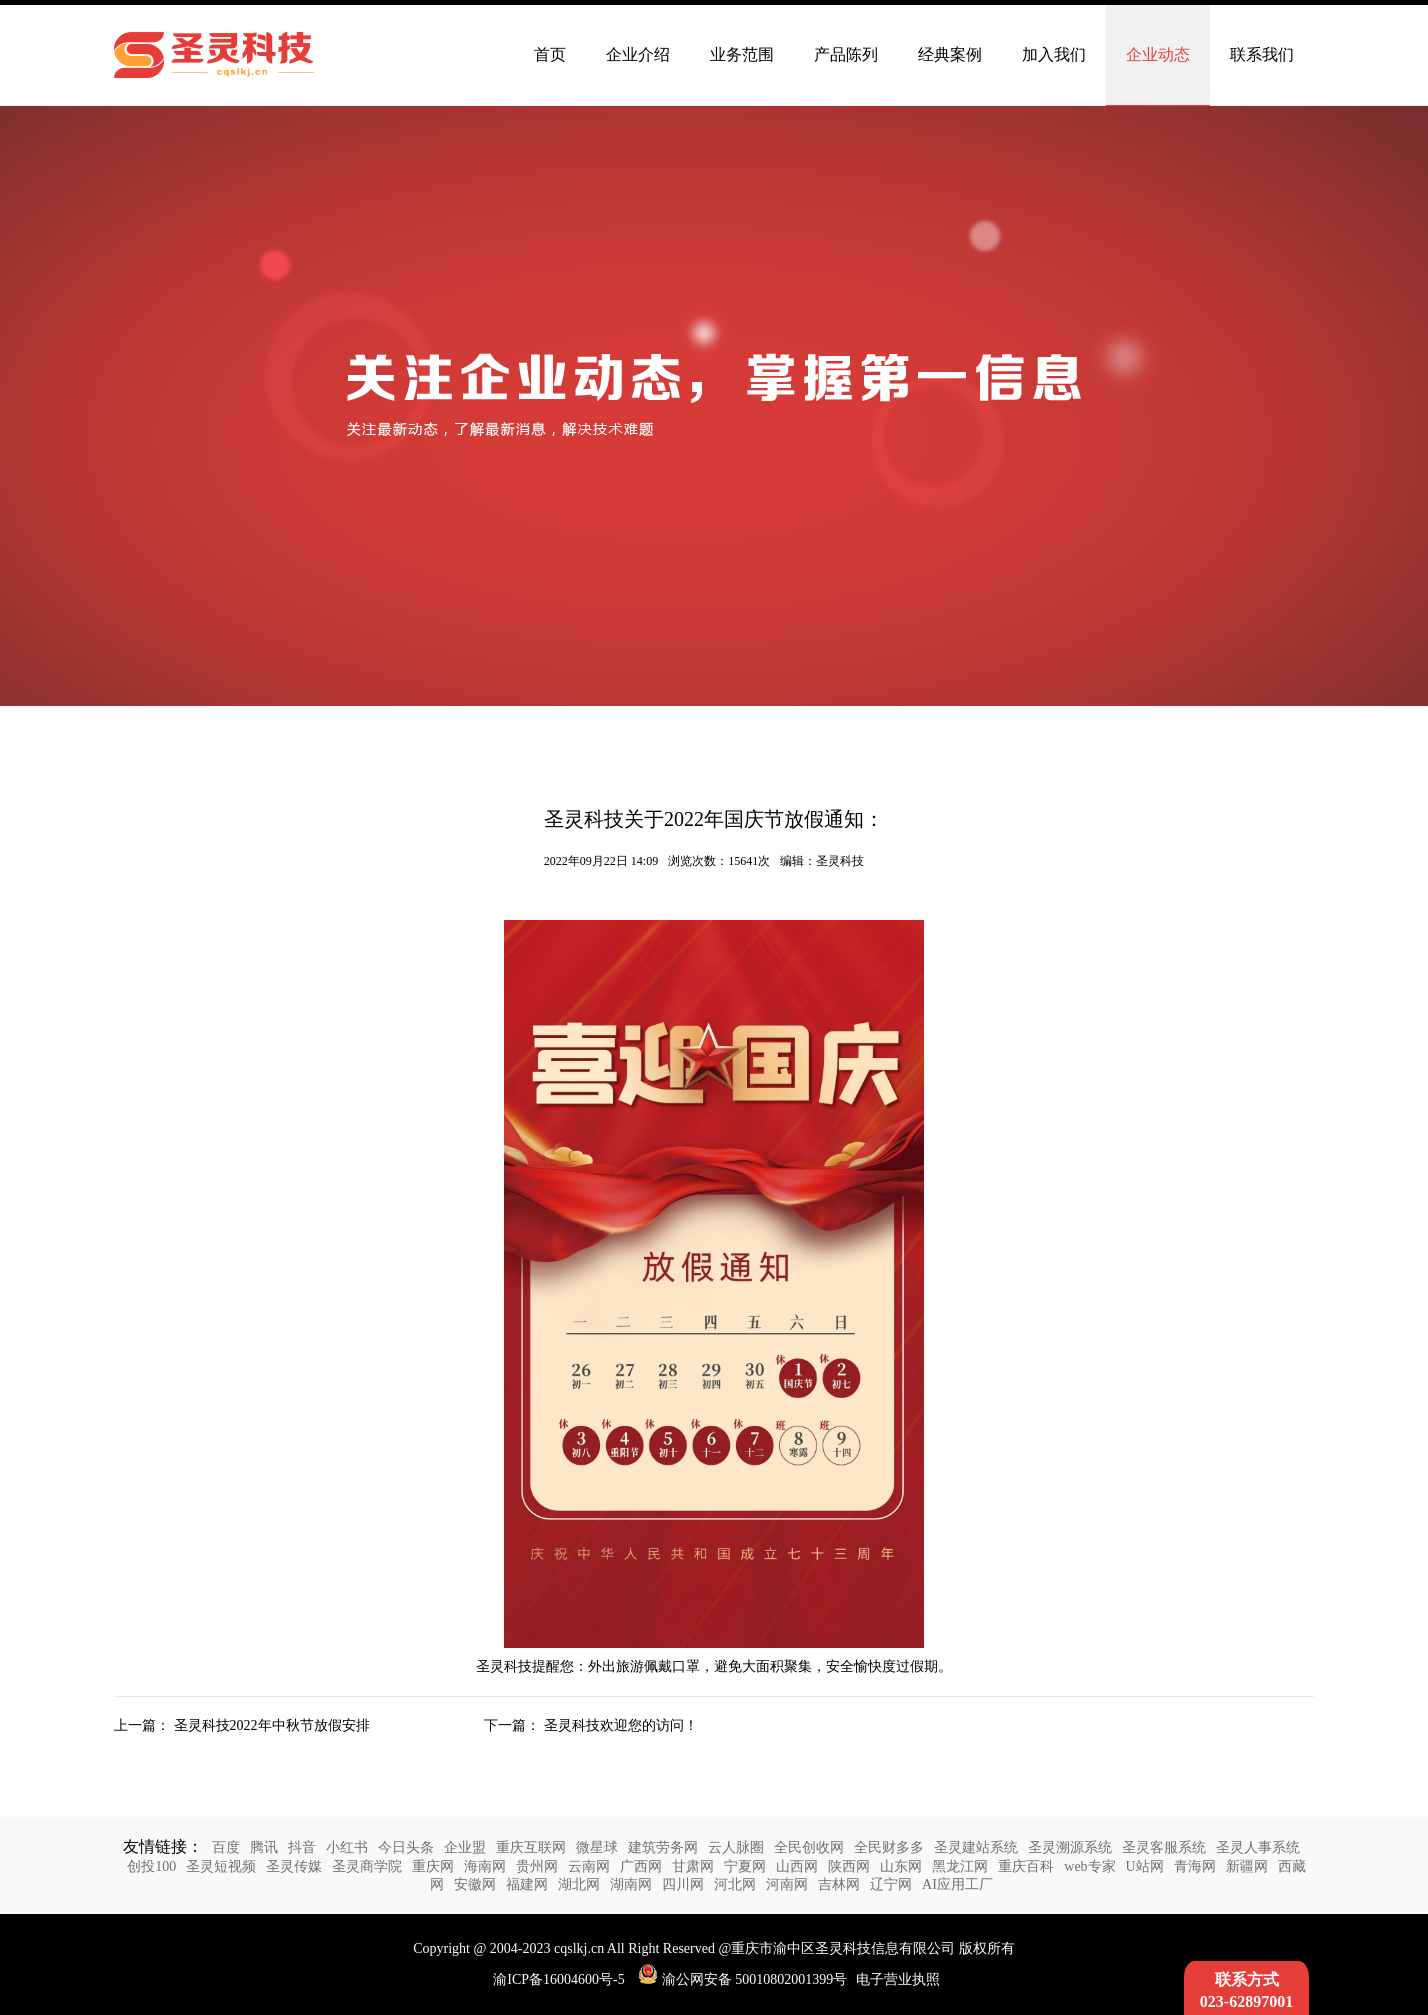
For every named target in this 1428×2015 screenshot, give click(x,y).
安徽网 (475, 1884)
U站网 (1145, 1866)
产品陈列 (846, 54)
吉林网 (839, 1884)
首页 (550, 54)
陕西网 (849, 1866)
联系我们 (1262, 54)
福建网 (527, 1884)
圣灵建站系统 (976, 1847)
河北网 (735, 1884)
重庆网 (433, 1866)
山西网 (797, 1866)
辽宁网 (891, 1884)
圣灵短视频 (221, 1866)
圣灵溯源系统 (1070, 1847)
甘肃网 (693, 1866)
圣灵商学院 (367, 1866)
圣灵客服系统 (1164, 1847)
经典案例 (950, 54)
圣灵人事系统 (1258, 1847)
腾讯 (264, 1847)
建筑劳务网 (663, 1847)
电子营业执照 (898, 1979)
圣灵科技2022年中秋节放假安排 (272, 1725)
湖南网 (631, 1884)
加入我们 (1054, 54)
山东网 (901, 1866)
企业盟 (465, 1847)
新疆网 (1247, 1866)
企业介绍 (638, 54)
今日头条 (406, 1847)
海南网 (485, 1866)
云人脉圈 (736, 1847)
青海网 (1195, 1866)
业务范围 (742, 54)
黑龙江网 (960, 1866)
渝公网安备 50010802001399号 (742, 1979)
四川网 (683, 1884)
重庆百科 (1026, 1866)
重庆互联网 (531, 1847)
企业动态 (1158, 54)
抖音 (302, 1847)
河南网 (787, 1884)
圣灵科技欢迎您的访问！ (621, 1725)
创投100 (151, 1866)
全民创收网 (809, 1847)
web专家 (1089, 1866)
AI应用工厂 (957, 1884)
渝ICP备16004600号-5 (558, 1979)
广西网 (641, 1866)
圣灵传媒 (294, 1866)
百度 (226, 1847)
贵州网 (537, 1866)
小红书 (347, 1847)
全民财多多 (889, 1847)
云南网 (589, 1866)
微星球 (597, 1847)
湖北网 (579, 1884)
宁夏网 (745, 1866)
